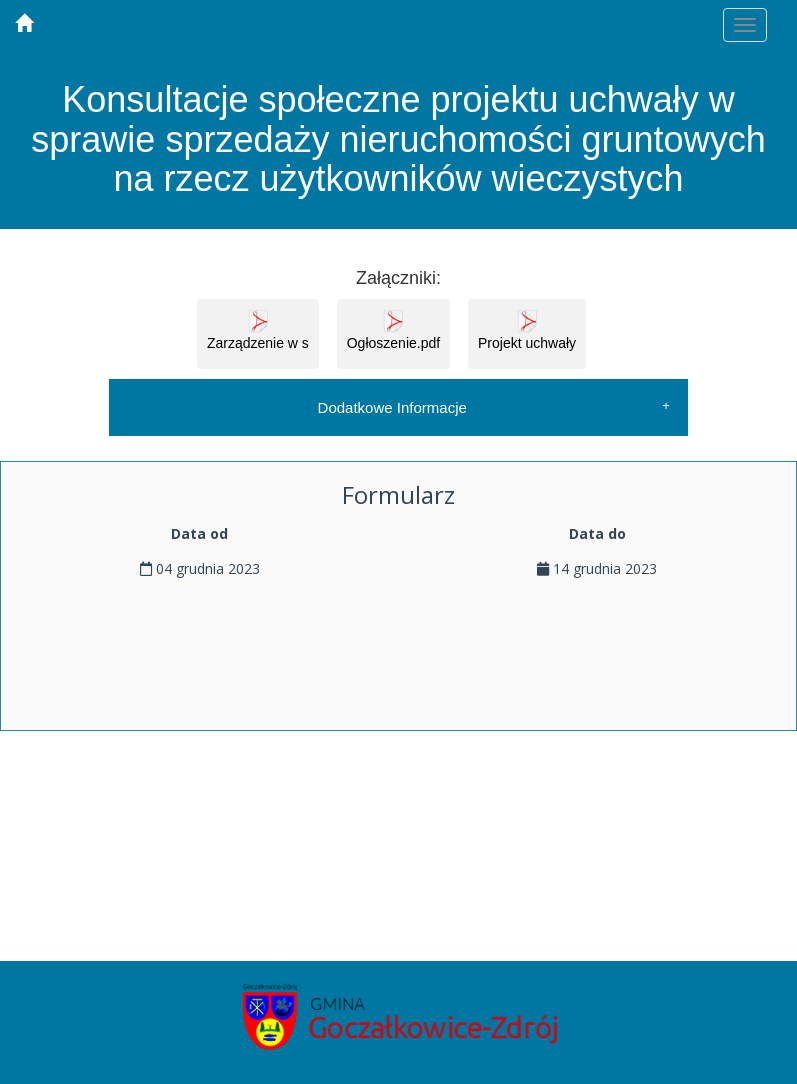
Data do (597, 533)
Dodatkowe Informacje (392, 407)
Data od (199, 533)
